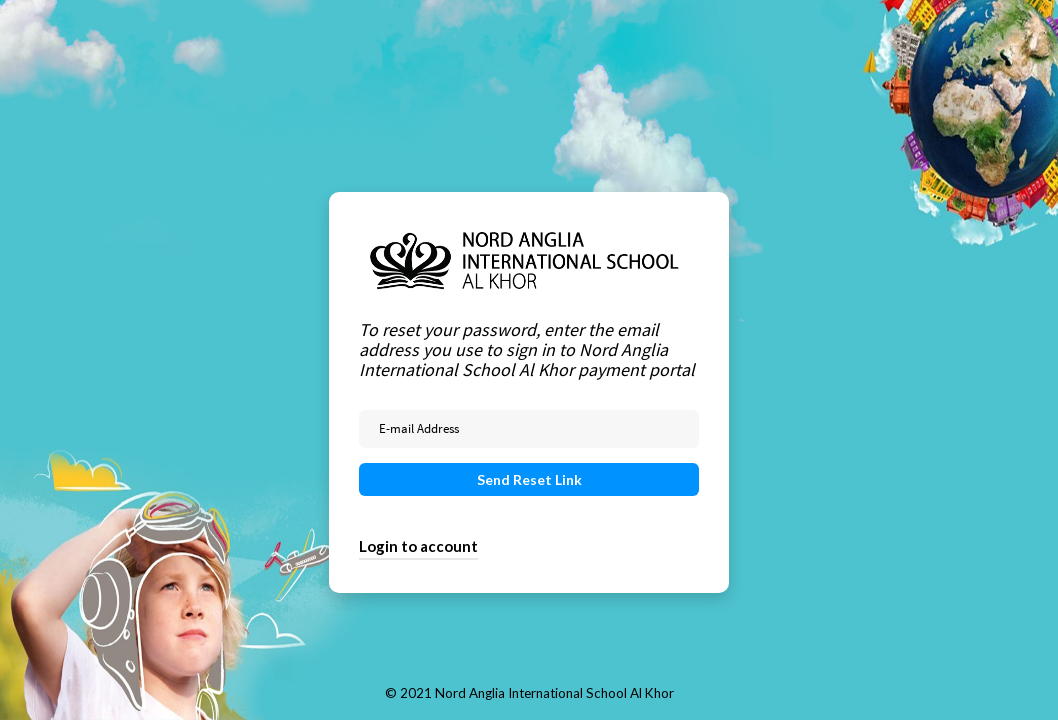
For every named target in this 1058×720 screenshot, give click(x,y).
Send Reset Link (529, 479)
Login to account (418, 546)
